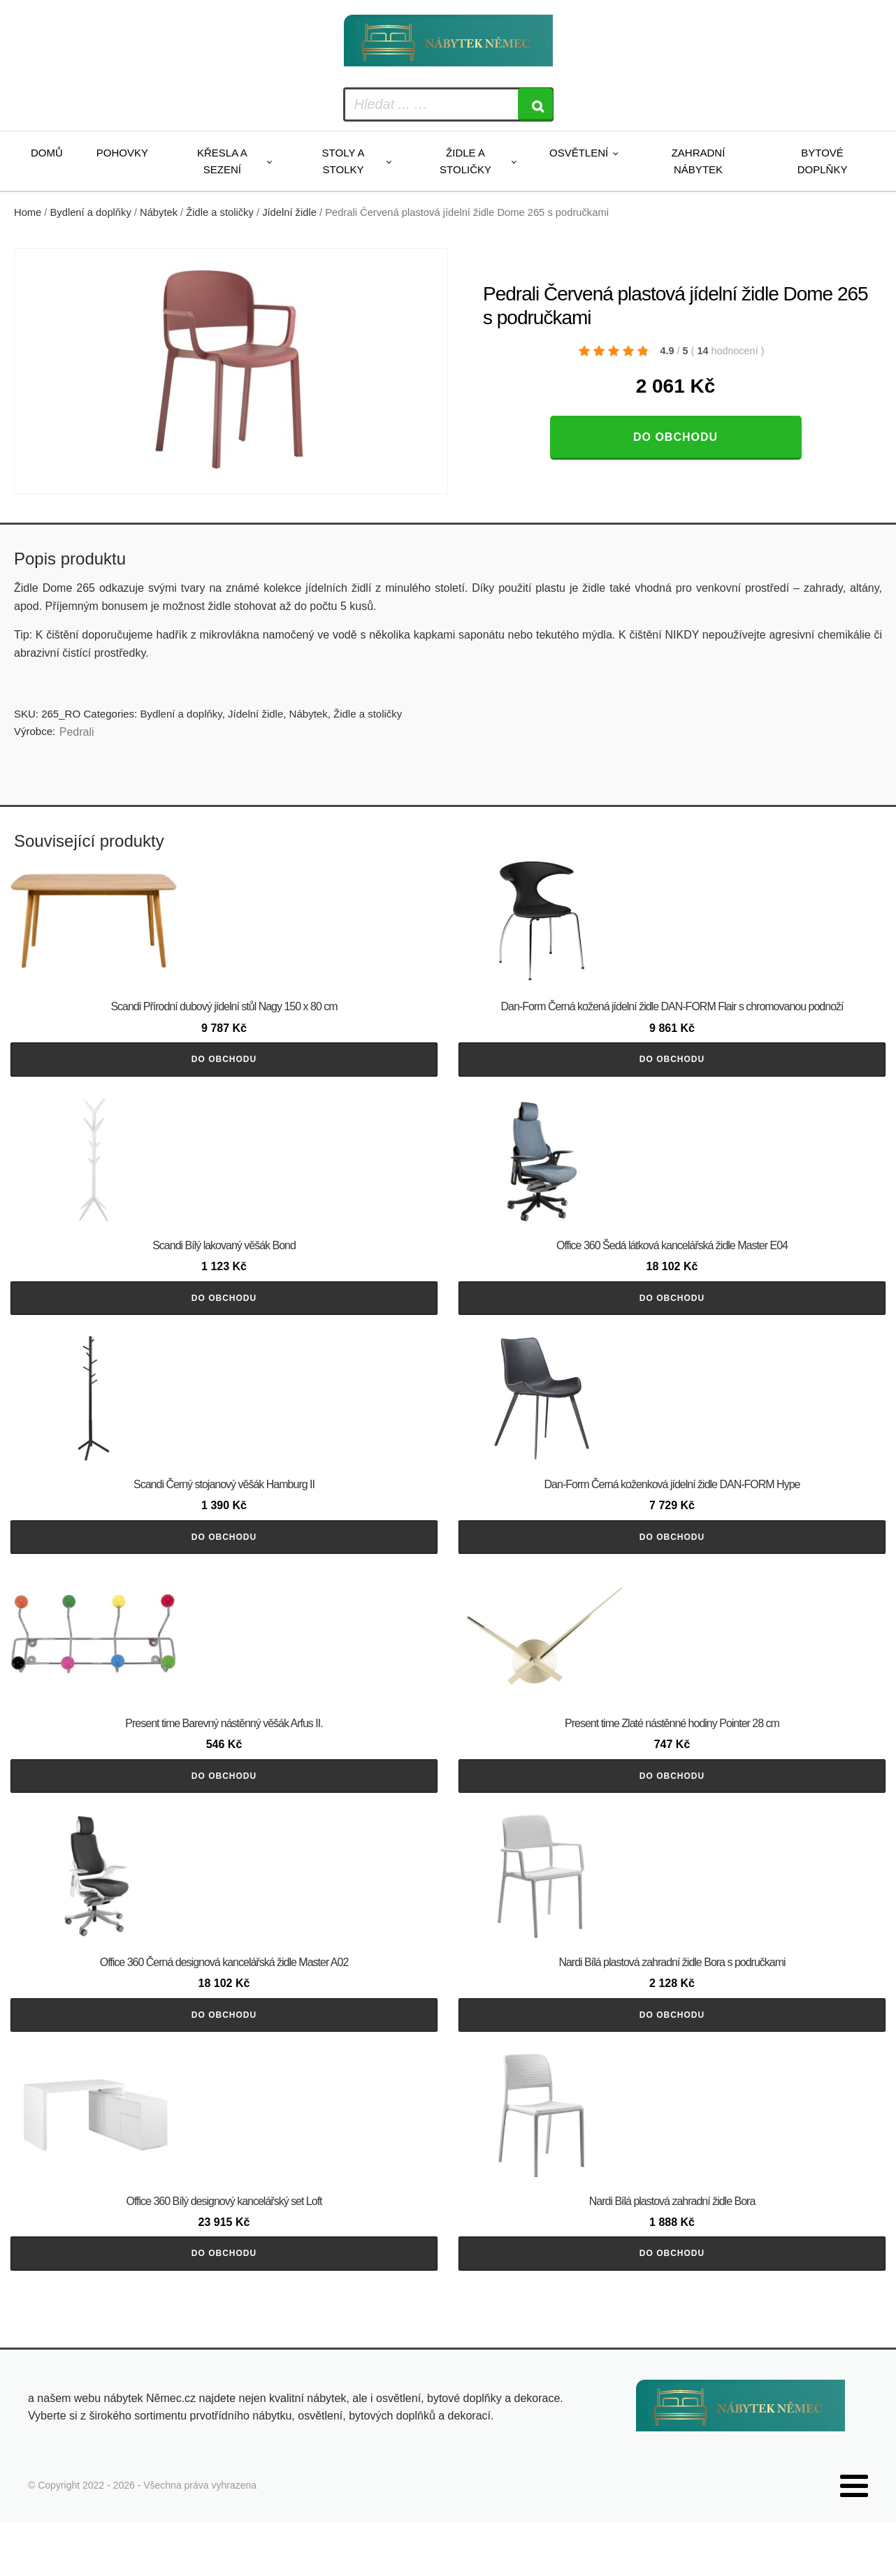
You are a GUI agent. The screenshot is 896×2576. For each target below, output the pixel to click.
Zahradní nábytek (698, 161)
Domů (47, 153)
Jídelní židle (289, 212)
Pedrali (76, 732)
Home (27, 212)
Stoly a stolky (343, 161)
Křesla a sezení (222, 161)
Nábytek (159, 212)
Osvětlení (578, 153)
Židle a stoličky (465, 161)
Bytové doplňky (822, 161)
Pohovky (122, 153)
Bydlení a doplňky (90, 212)
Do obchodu (675, 437)
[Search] (535, 104)
